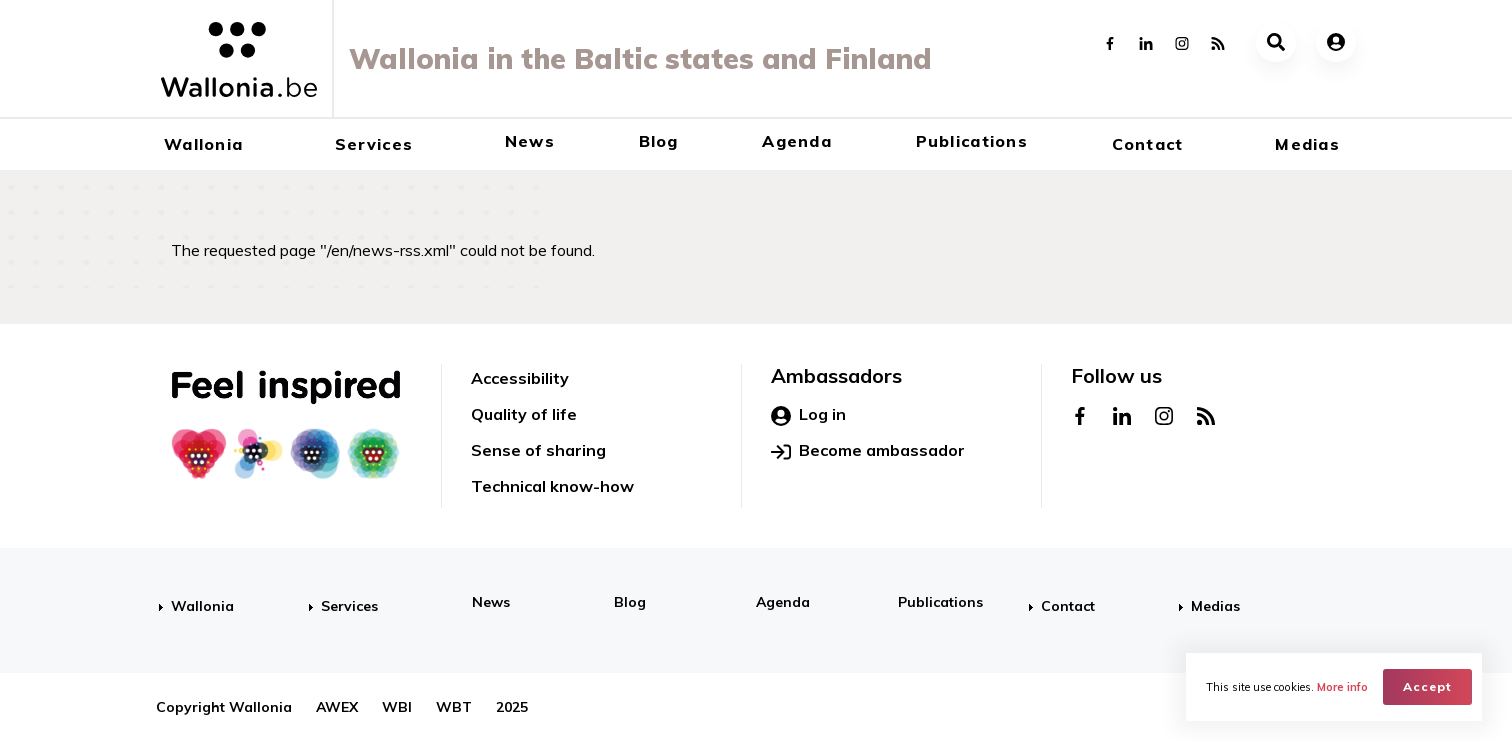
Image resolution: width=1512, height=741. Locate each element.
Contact (1148, 144)
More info (1342, 687)
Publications (972, 141)
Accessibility (520, 378)
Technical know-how (552, 486)
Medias (1307, 144)
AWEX (337, 707)
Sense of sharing (538, 450)
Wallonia (203, 144)
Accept (1427, 686)
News (530, 141)
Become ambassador (868, 451)
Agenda (797, 141)
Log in (808, 415)
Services (374, 144)
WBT (454, 707)
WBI (397, 707)
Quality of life (524, 414)
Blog (659, 141)
